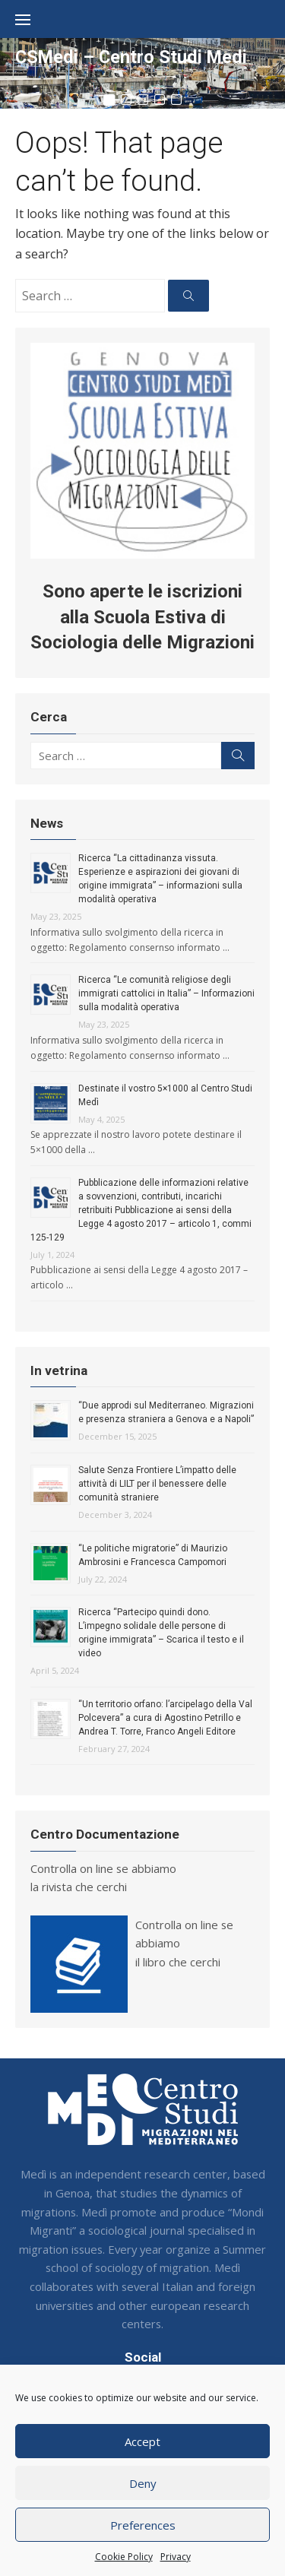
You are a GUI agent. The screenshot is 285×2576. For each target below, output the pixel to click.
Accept (142, 2441)
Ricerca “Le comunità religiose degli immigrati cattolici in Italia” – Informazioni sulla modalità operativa (166, 993)
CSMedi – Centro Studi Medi (131, 57)
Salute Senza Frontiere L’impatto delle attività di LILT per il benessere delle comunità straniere (157, 1484)
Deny (143, 2483)
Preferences (143, 2525)
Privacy (175, 2556)
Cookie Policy (124, 2556)
